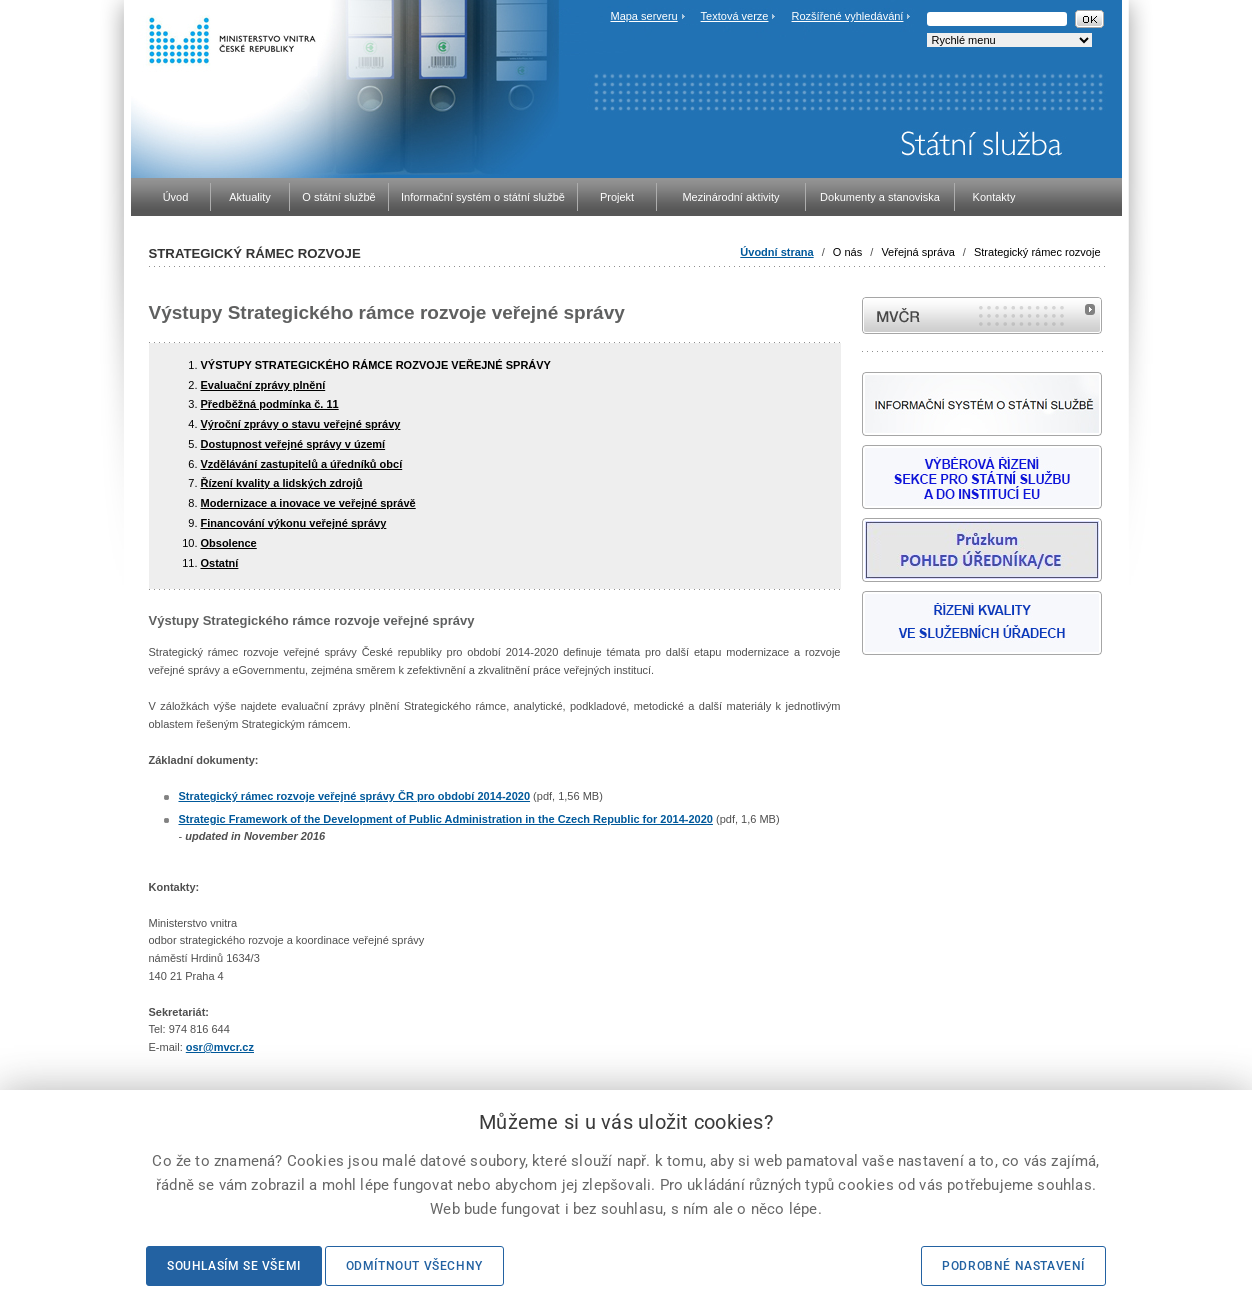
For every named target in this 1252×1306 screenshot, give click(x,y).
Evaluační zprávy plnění (263, 385)
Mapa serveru (643, 16)
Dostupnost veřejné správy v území (293, 444)
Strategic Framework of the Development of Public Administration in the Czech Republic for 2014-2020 (446, 819)
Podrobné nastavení (1013, 1266)
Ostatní (220, 563)
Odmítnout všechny (414, 1266)
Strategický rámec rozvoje (1037, 252)
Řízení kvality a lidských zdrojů (282, 483)
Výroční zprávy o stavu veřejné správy (301, 424)
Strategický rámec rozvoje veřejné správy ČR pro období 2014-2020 (355, 796)
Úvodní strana (776, 252)
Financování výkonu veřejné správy (294, 523)
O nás (847, 252)
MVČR (982, 315)
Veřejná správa (917, 252)
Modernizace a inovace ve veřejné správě (308, 503)
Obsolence (229, 543)
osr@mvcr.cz (220, 1047)
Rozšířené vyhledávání (848, 16)
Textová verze (735, 16)
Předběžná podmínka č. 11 (270, 404)
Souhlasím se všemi (234, 1266)
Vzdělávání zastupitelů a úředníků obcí (302, 464)
